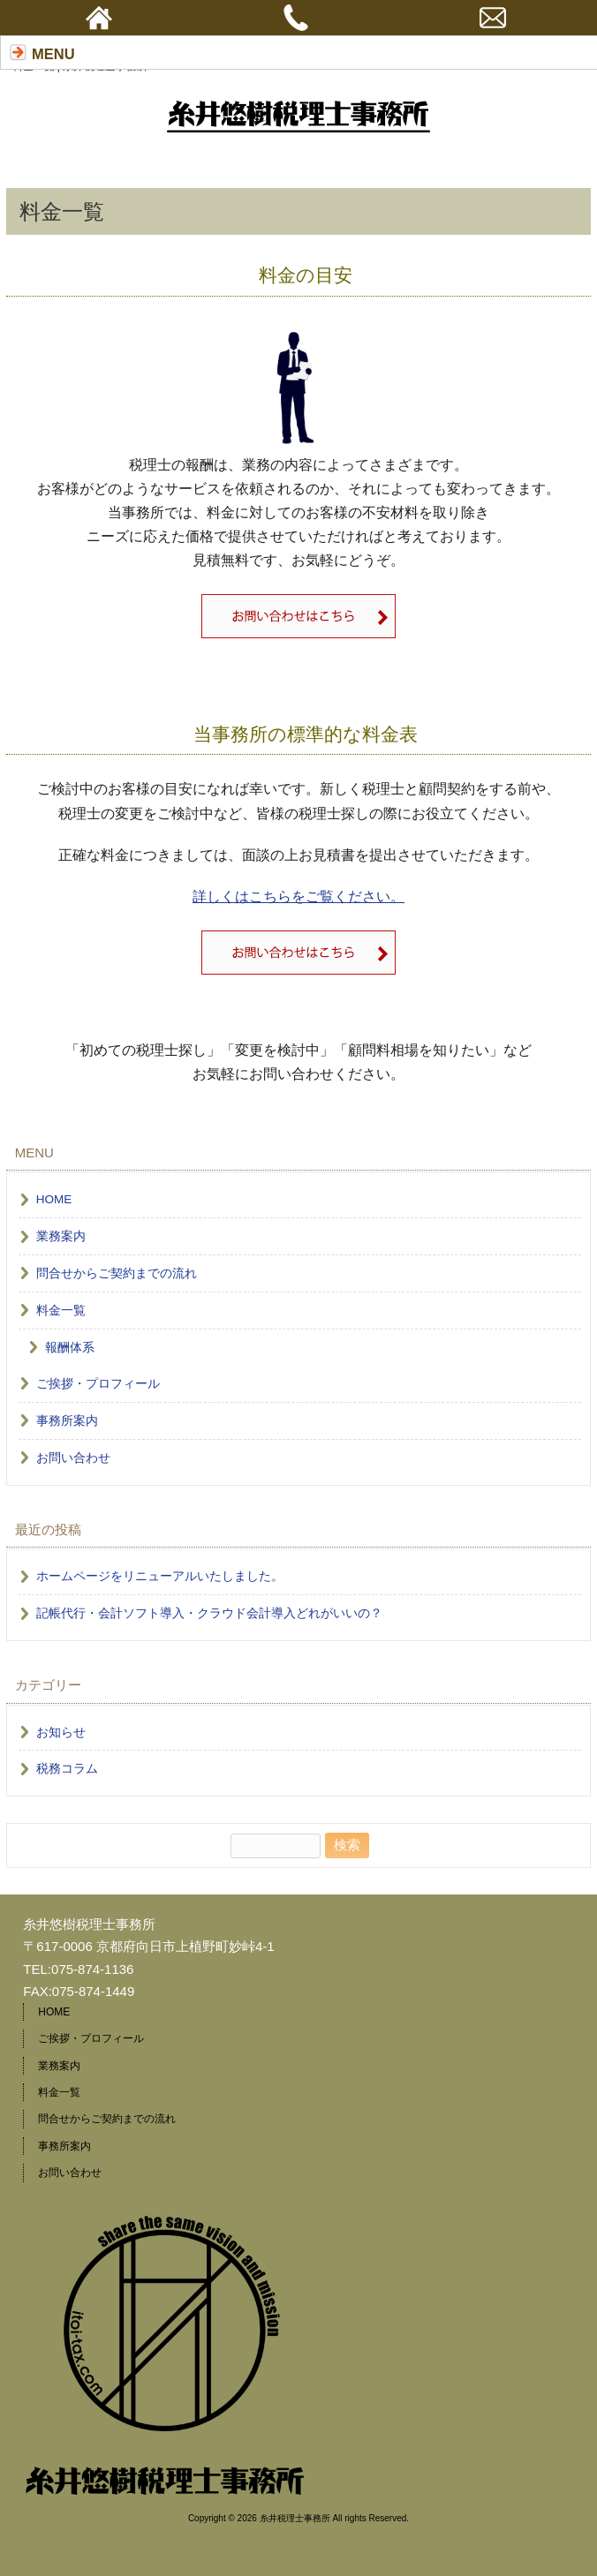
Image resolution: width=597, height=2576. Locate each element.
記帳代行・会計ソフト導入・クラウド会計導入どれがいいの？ (209, 1613)
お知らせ (61, 1732)
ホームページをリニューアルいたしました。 (159, 1576)
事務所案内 (67, 1420)
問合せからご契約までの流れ (116, 1273)
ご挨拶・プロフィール (98, 1383)
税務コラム (67, 1768)
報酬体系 (69, 1347)
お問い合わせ (73, 1458)
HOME (54, 1199)
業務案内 (61, 1236)
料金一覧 (61, 1310)
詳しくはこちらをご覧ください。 (298, 896)
